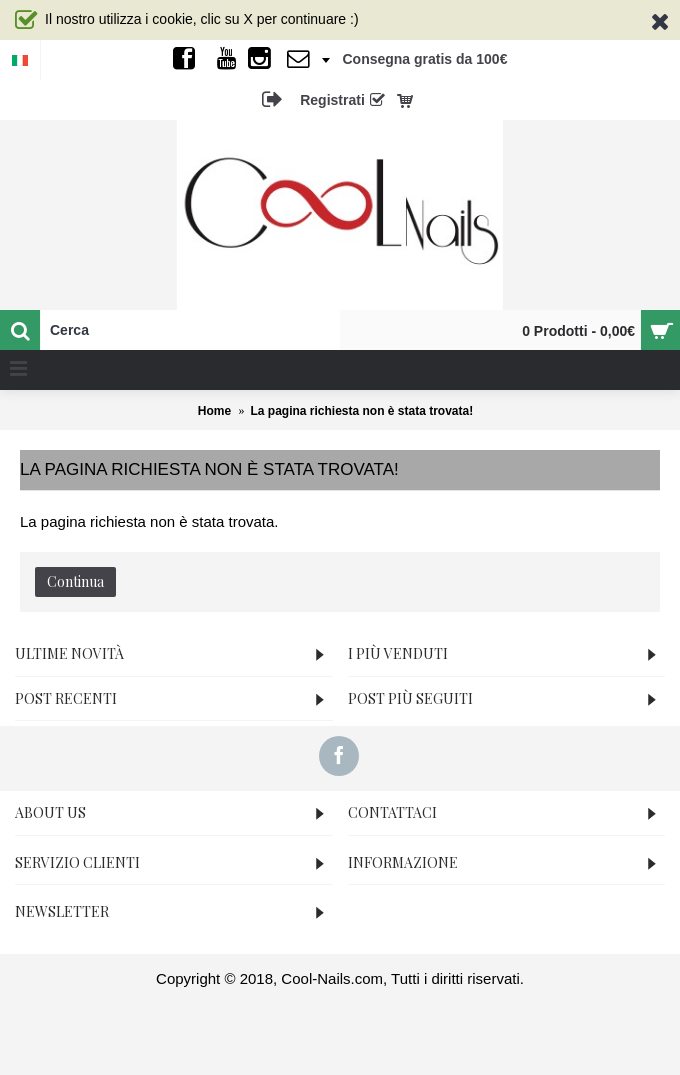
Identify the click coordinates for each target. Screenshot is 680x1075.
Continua (75, 581)
